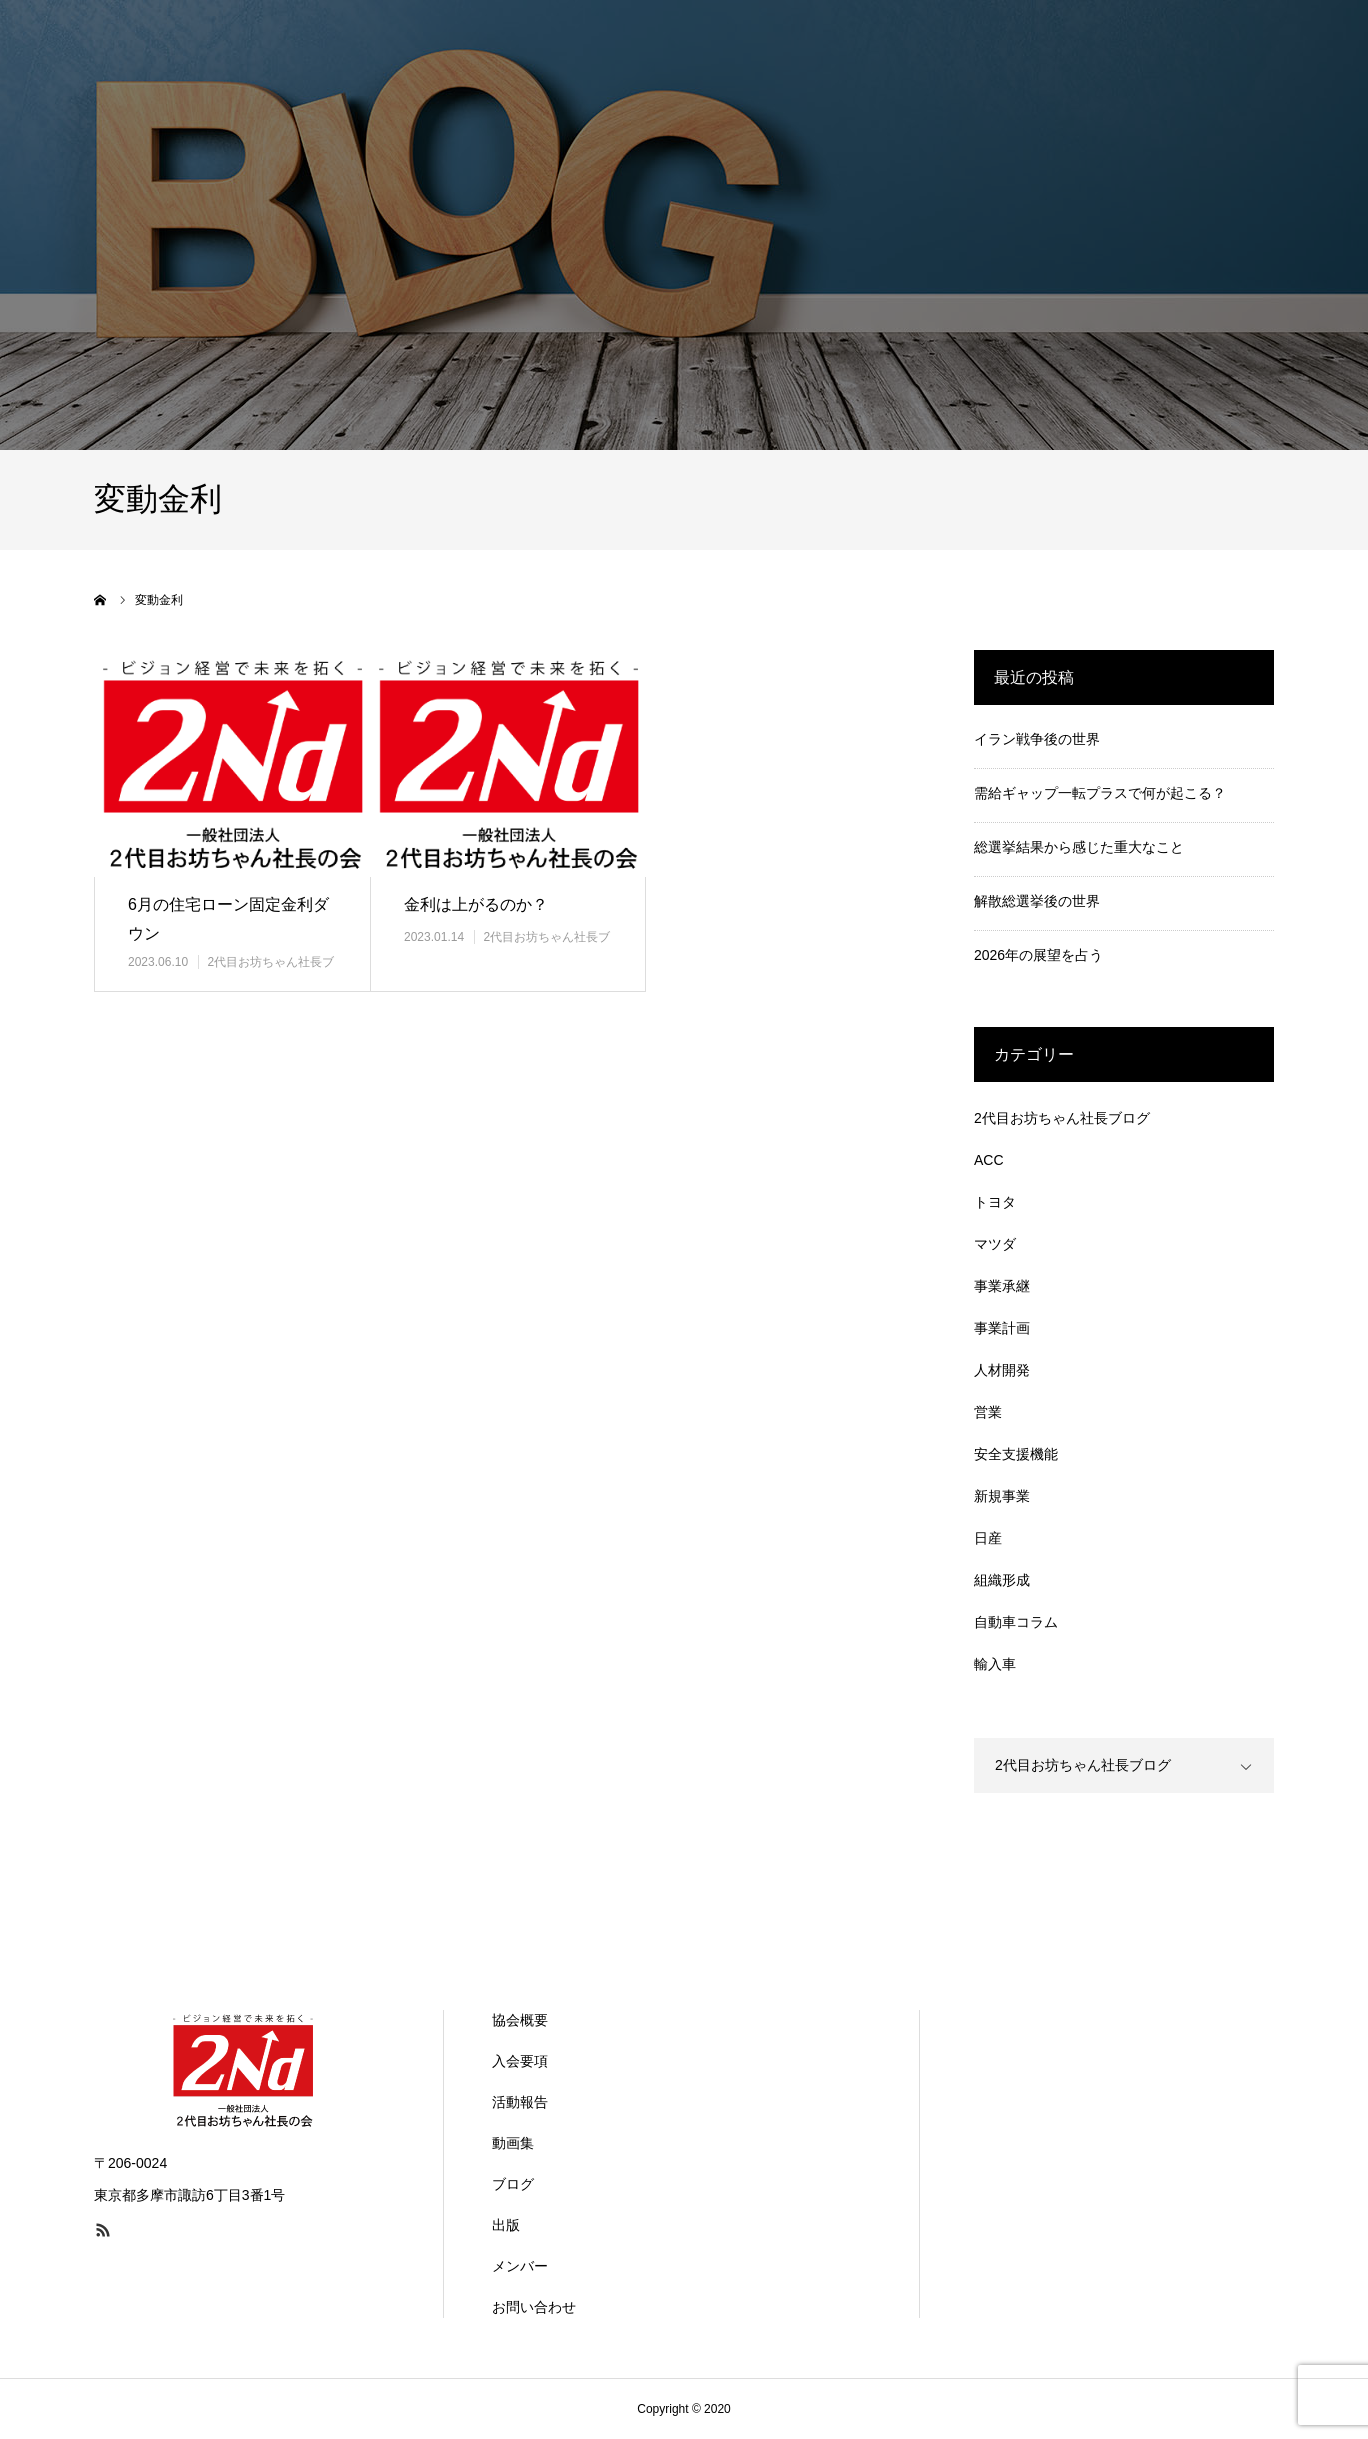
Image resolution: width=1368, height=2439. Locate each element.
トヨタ (995, 1202)
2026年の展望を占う (1038, 955)
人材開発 (1002, 1370)
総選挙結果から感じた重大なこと (1079, 847)
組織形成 (1002, 1580)
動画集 (513, 2143)
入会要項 (520, 2061)
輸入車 (995, 1664)
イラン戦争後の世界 (1037, 739)
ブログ (513, 2184)
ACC (989, 1160)
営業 (988, 1412)
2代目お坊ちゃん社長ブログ (1062, 1118)
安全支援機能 (1016, 1454)
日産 (988, 1538)
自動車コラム (1016, 1622)
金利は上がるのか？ (476, 904)
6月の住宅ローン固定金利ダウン (228, 919)
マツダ (995, 1244)
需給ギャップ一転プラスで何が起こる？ (1100, 793)
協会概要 (520, 2020)
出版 (506, 2225)
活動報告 (520, 2102)
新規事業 (1002, 1496)
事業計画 (1002, 1328)
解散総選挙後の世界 (1037, 901)
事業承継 (1002, 1286)
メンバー (520, 2266)
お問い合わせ (534, 2307)
